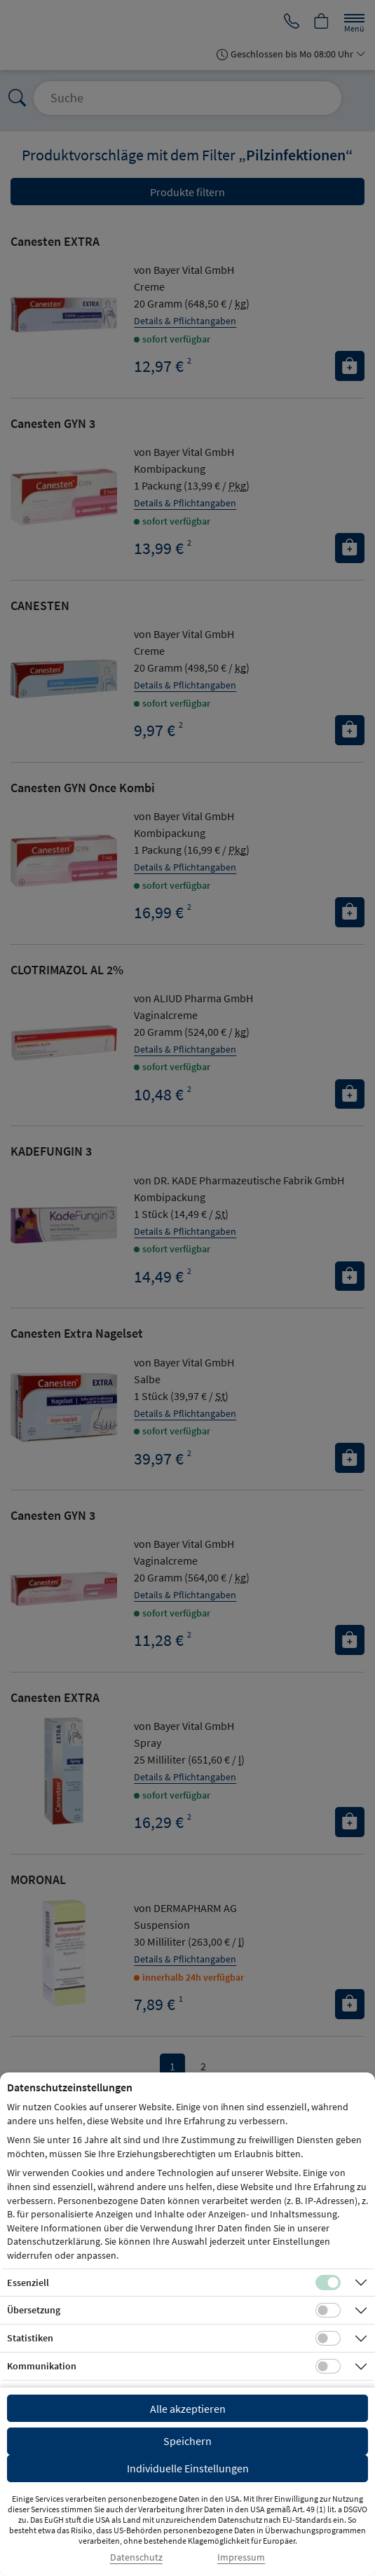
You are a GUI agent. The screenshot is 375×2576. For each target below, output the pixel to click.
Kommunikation (41, 2366)
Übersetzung (33, 2310)
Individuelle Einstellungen (188, 2468)
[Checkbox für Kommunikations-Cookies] (328, 2366)
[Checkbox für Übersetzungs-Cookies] (328, 2310)
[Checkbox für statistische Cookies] (328, 2338)
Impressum (241, 2557)
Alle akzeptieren (188, 2409)
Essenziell (28, 2282)
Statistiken (30, 2338)
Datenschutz (136, 2557)
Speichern (187, 2441)
